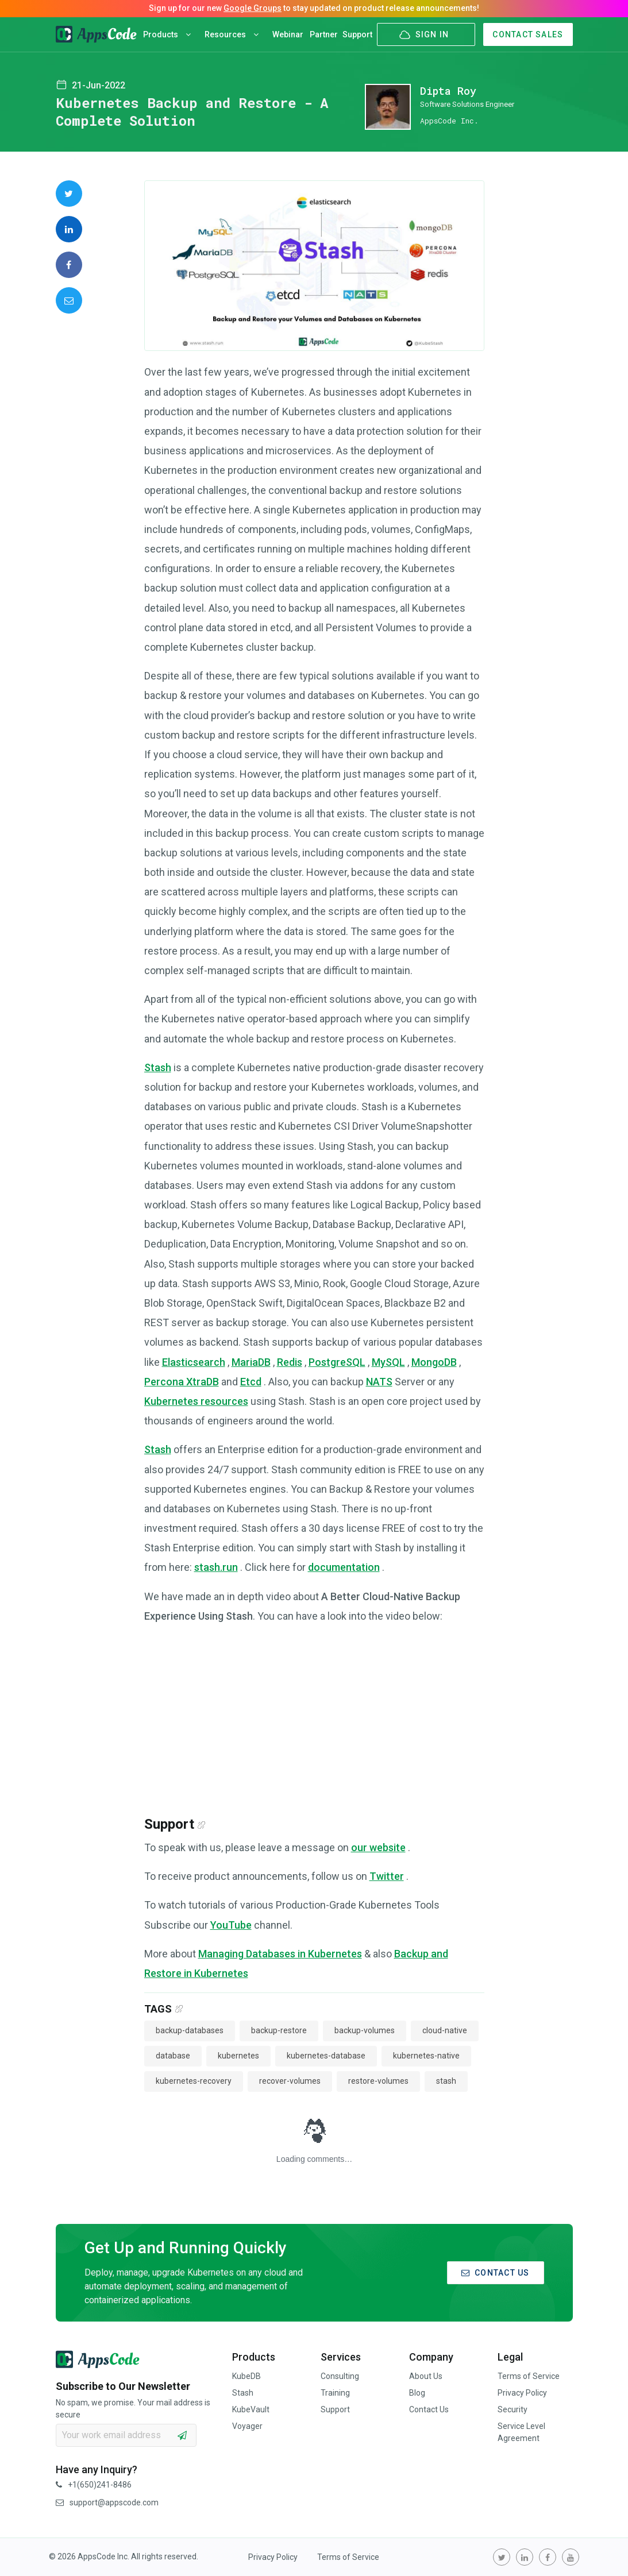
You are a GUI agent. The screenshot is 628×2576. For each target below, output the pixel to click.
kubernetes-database (326, 2055)
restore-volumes (378, 2080)
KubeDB (246, 2376)
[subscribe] (182, 2435)
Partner (324, 34)
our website (378, 1847)
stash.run (216, 1567)
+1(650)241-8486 (94, 2484)
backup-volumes (364, 2030)
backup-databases (190, 2030)
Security (512, 2409)
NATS (379, 1382)
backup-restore (279, 2030)
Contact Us (429, 2409)
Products (167, 34)
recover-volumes (290, 2080)
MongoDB (434, 1362)
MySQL (388, 1362)
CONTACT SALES (527, 34)
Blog (417, 2392)
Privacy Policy (522, 2392)
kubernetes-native (426, 2055)
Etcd (250, 1382)
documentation (344, 1567)
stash (446, 2080)
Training (335, 2392)
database (173, 2055)
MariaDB (251, 1362)
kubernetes (238, 2055)
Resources (232, 34)
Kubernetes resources (196, 1401)
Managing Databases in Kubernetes (280, 1954)
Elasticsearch (193, 1362)
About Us (425, 2376)
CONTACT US (495, 2272)
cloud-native (444, 2030)
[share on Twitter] (69, 193)
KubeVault (250, 2409)
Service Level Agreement (521, 2432)
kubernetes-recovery (194, 2080)
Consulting (340, 2376)
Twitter (386, 1876)
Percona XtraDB (181, 1382)
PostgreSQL (337, 1362)
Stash (157, 1067)
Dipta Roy (448, 91)
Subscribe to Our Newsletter (123, 2386)
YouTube (231, 1925)
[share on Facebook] (69, 265)
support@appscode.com (107, 2502)
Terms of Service (529, 2376)
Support (357, 34)
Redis (289, 1362)
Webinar (287, 34)
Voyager (247, 2426)
